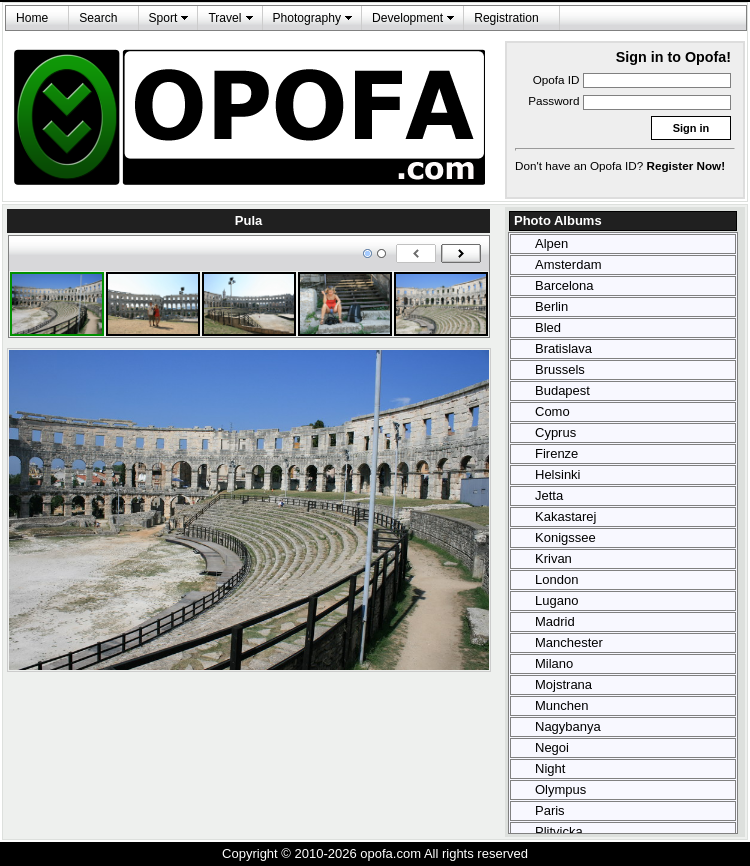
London (556, 579)
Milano (554, 663)
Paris (550, 810)
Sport (163, 18)
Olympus (560, 789)
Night (550, 768)
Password (553, 100)
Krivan (553, 558)
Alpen (551, 243)
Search (98, 18)
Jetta (549, 495)
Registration (506, 18)
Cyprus (555, 432)
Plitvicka (559, 831)
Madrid (555, 621)
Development (407, 18)
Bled (548, 327)
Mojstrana (563, 684)
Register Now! (686, 165)
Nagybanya (568, 726)
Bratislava (563, 348)
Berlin (551, 306)
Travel (224, 18)
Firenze (556, 453)
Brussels (560, 369)
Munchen (561, 705)
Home (32, 18)
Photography (307, 18)
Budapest (562, 390)
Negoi (552, 747)
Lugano (556, 600)
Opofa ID (556, 79)
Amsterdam (568, 264)
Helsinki (558, 474)
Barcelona (564, 285)
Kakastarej (565, 516)
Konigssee (565, 537)
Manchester (569, 642)
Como (552, 411)
